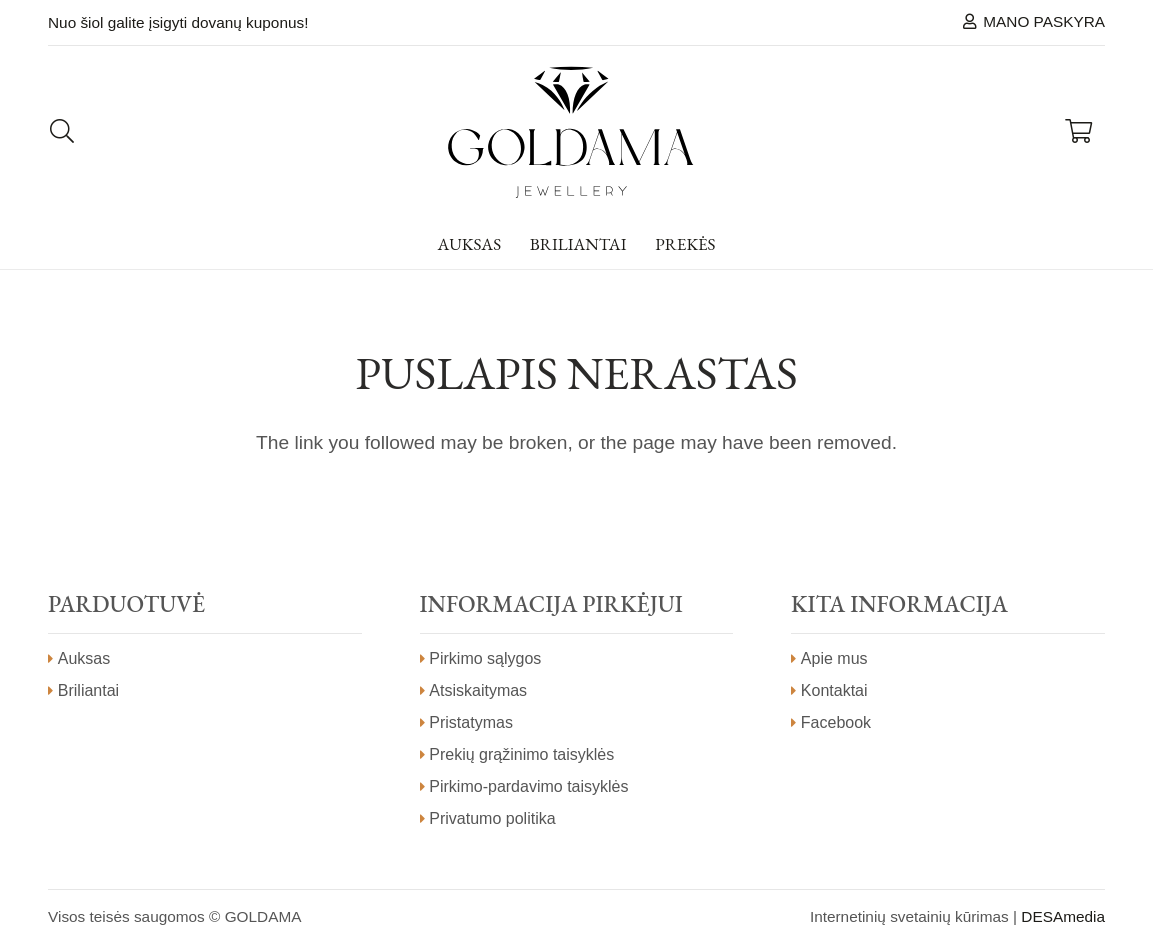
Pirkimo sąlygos (485, 658)
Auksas (84, 658)
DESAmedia (1063, 916)
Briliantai (88, 690)
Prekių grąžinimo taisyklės (521, 754)
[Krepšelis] (1078, 132)
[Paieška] (62, 132)
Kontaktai (834, 690)
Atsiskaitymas (478, 690)
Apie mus (834, 658)
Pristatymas (471, 722)
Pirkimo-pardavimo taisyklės (528, 786)
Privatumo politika (492, 818)
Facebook (836, 722)
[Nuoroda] (570, 132)
